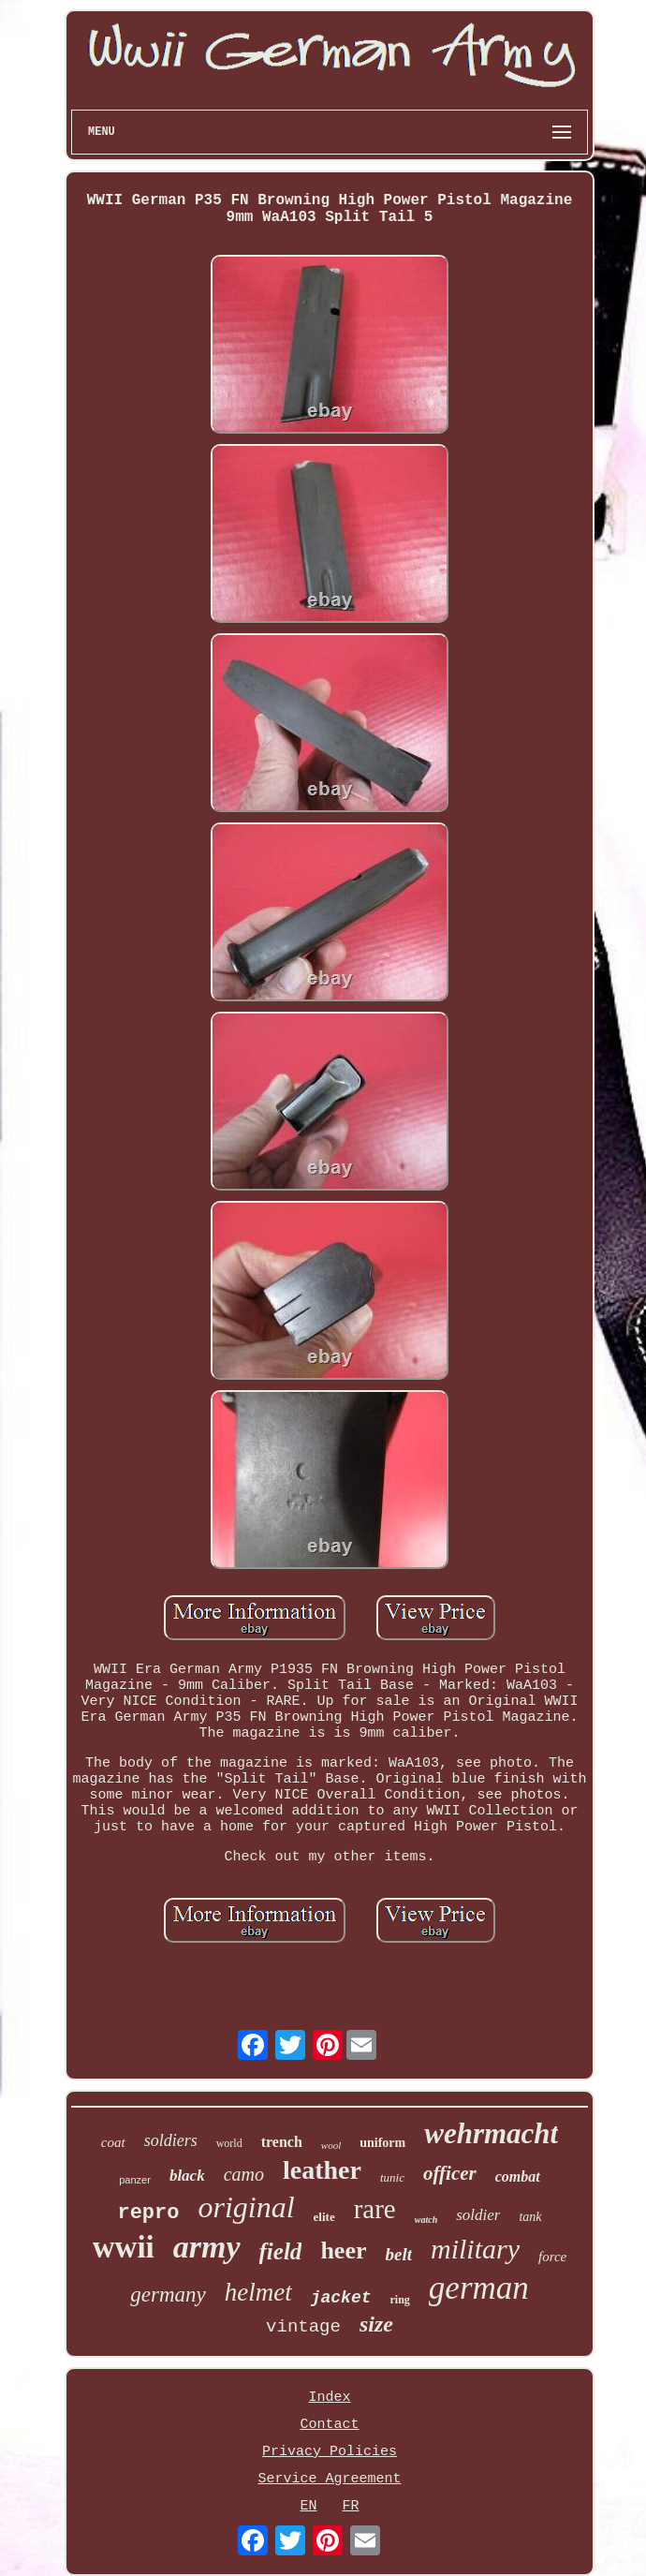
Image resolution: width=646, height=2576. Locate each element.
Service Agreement (329, 2479)
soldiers (171, 2140)
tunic (392, 2177)
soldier (478, 2215)
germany (167, 2294)
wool (331, 2145)
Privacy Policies (329, 2452)
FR (351, 2506)
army (207, 2246)
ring (400, 2299)
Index (329, 2398)
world (229, 2143)
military (475, 2248)
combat (517, 2176)
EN (308, 2506)
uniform (382, 2143)
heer (343, 2250)
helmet (258, 2292)
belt (398, 2254)
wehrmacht (491, 2133)
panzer (135, 2179)
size (376, 2324)
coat (113, 2142)
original (246, 2207)
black (187, 2175)
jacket (341, 2297)
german (479, 2288)
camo (244, 2174)
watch (426, 2219)
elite (324, 2217)
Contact (329, 2425)
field (280, 2251)
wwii (123, 2247)
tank (530, 2217)
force (552, 2256)
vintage (303, 2327)
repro (148, 2213)
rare (375, 2209)
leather (322, 2169)
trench (281, 2142)
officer (450, 2173)
